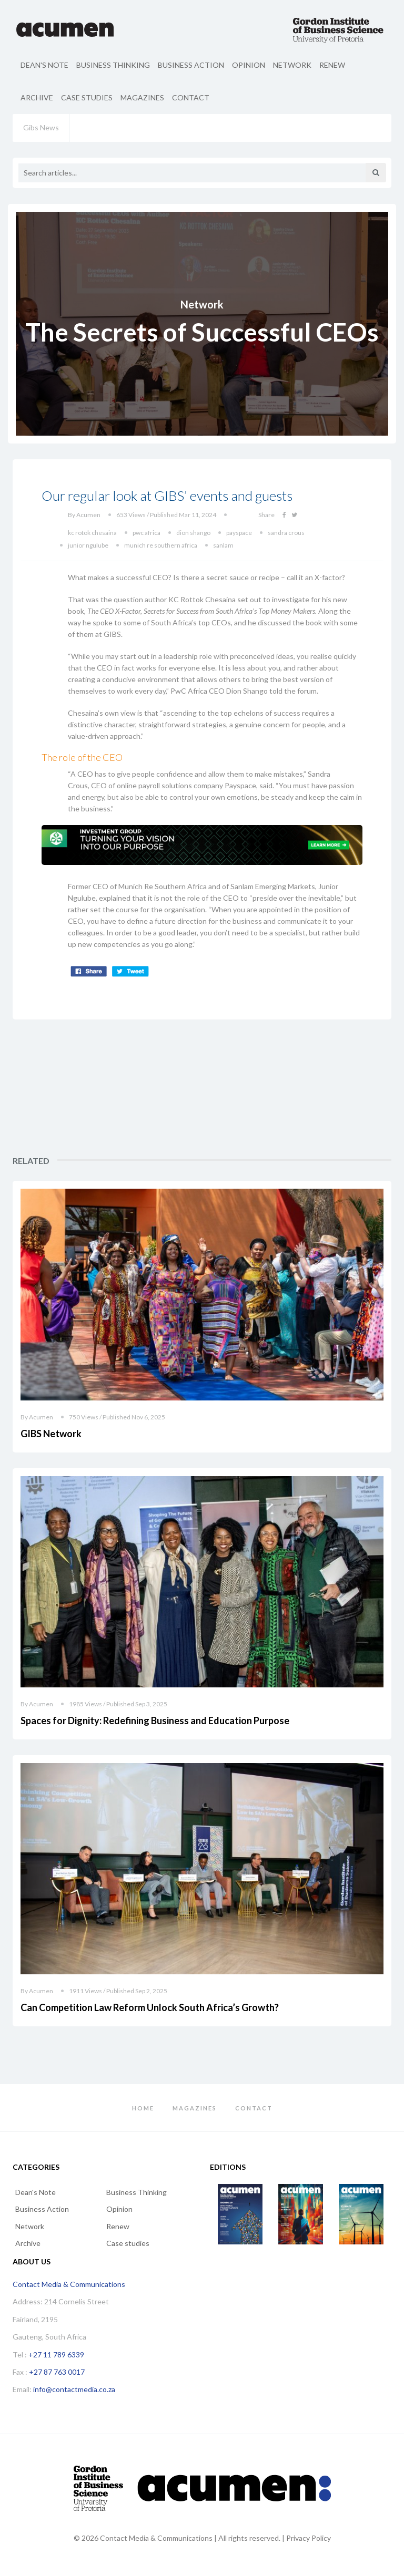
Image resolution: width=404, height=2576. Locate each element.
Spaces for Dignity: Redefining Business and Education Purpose (155, 1720)
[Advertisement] (333, 1087)
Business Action (191, 64)
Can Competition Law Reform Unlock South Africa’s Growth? (150, 2007)
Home (143, 2108)
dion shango (193, 533)
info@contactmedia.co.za (74, 2389)
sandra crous (286, 533)
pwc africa (146, 533)
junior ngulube (88, 545)
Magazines (142, 97)
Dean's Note (44, 64)
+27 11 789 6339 (56, 2354)
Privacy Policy (308, 2537)
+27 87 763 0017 (57, 2371)
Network (292, 64)
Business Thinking (113, 64)
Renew (332, 64)
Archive (37, 97)
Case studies (87, 97)
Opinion (248, 64)
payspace (239, 533)
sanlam (223, 545)
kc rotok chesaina (92, 533)
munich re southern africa (160, 545)
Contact (190, 97)
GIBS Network (51, 1433)
